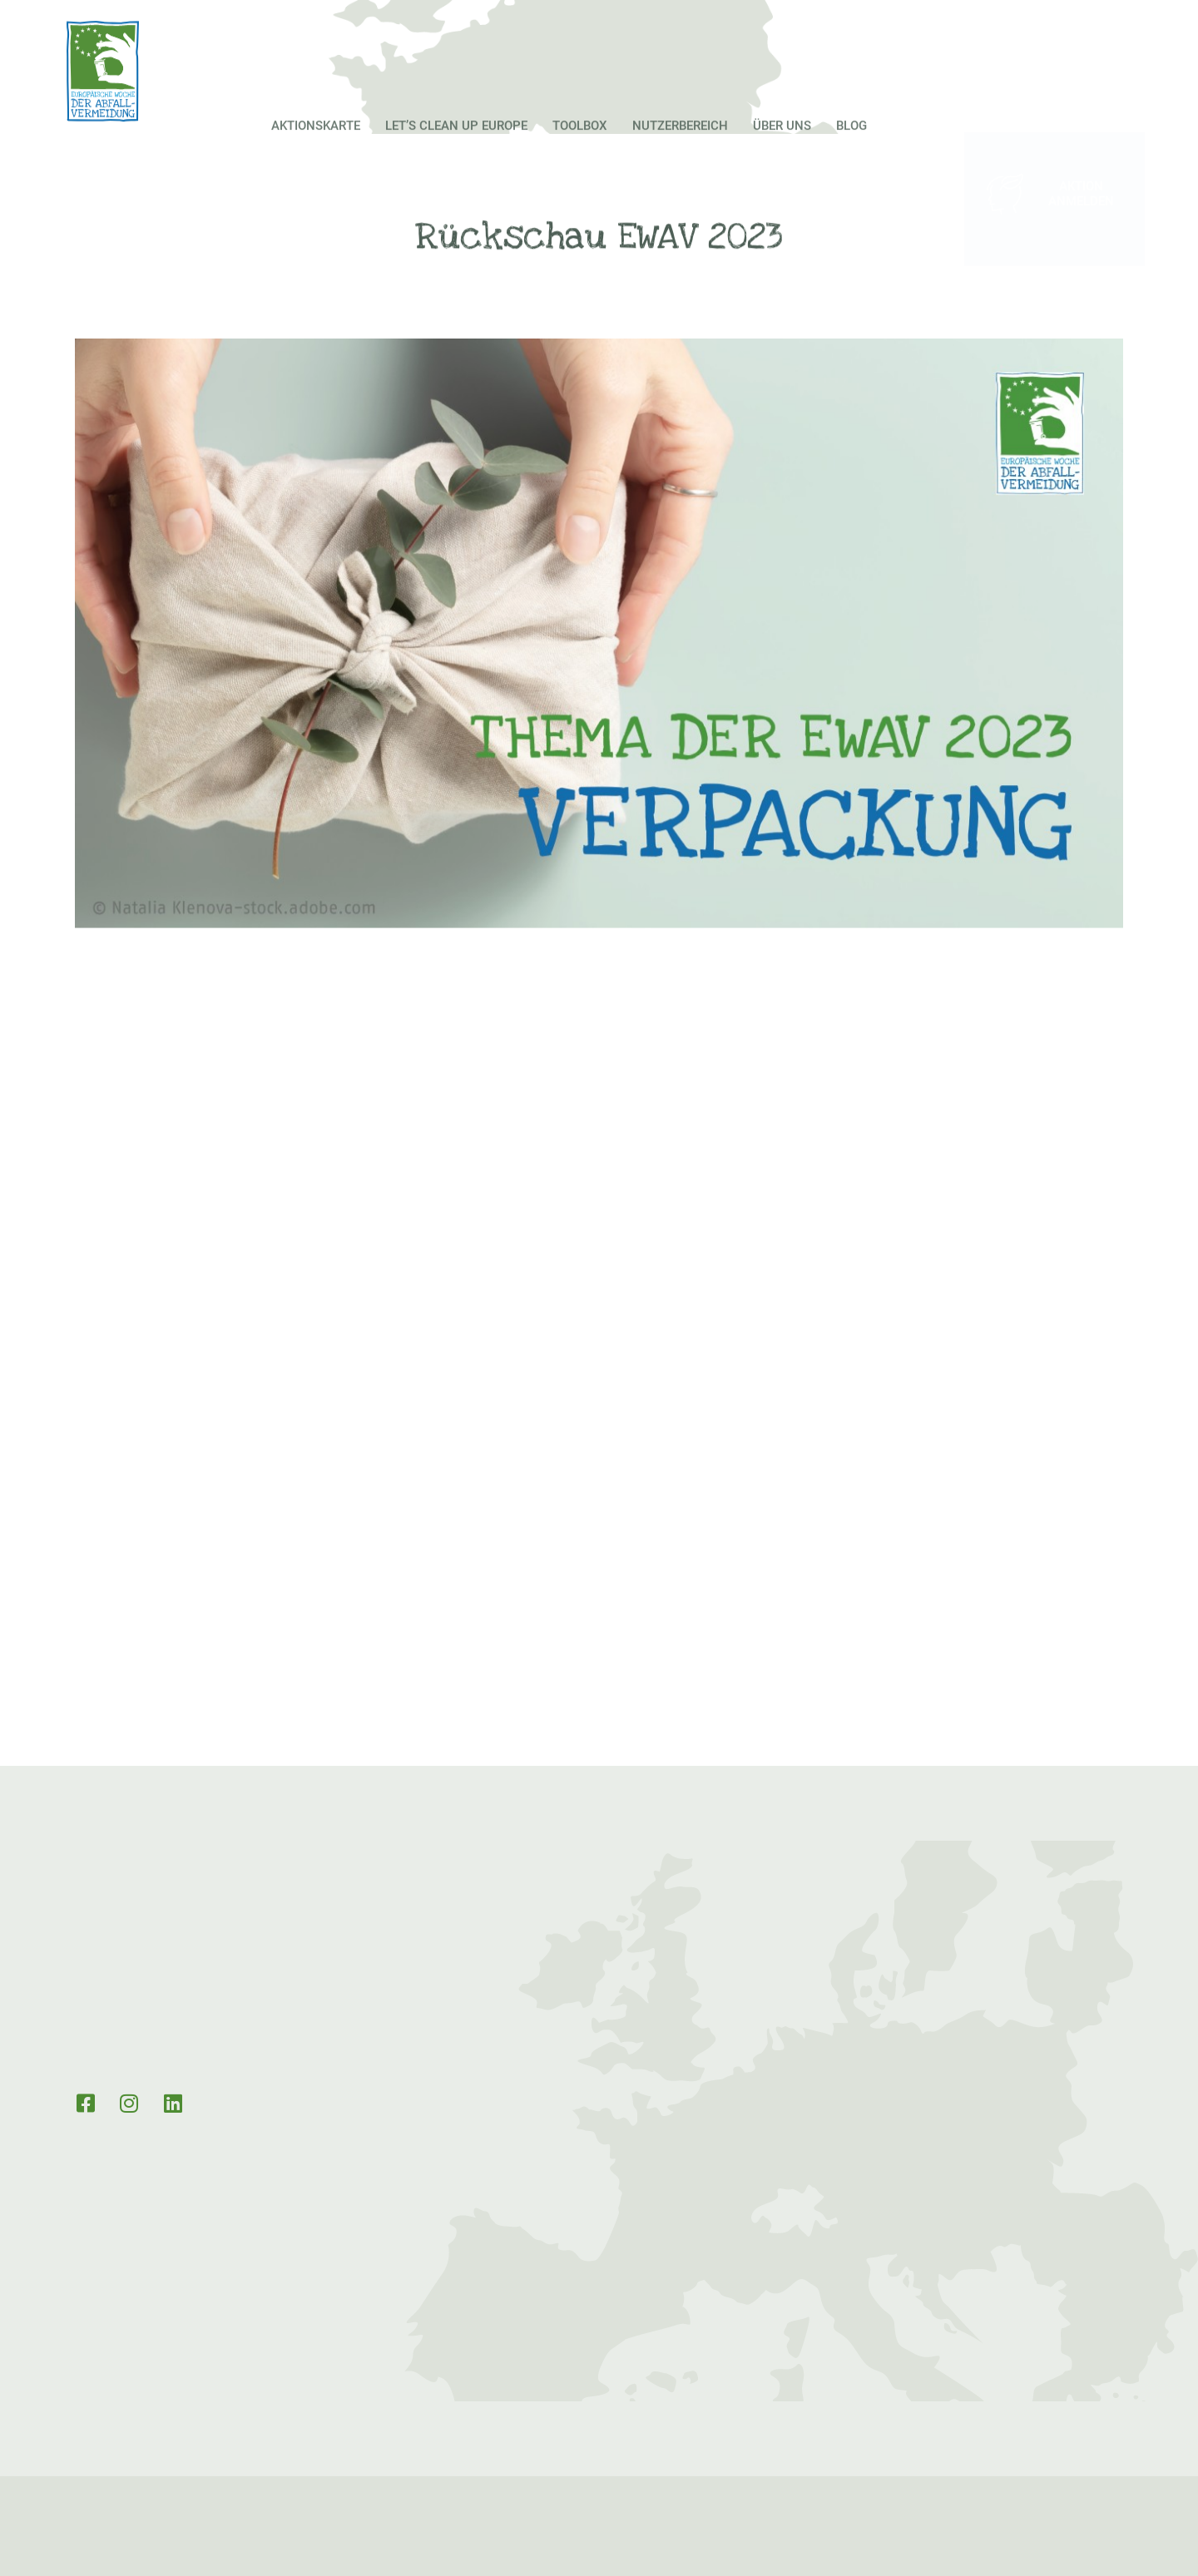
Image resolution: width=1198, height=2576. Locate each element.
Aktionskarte (315, 156)
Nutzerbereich (680, 156)
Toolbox (579, 156)
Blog (851, 156)
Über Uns (782, 156)
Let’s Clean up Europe (456, 156)
